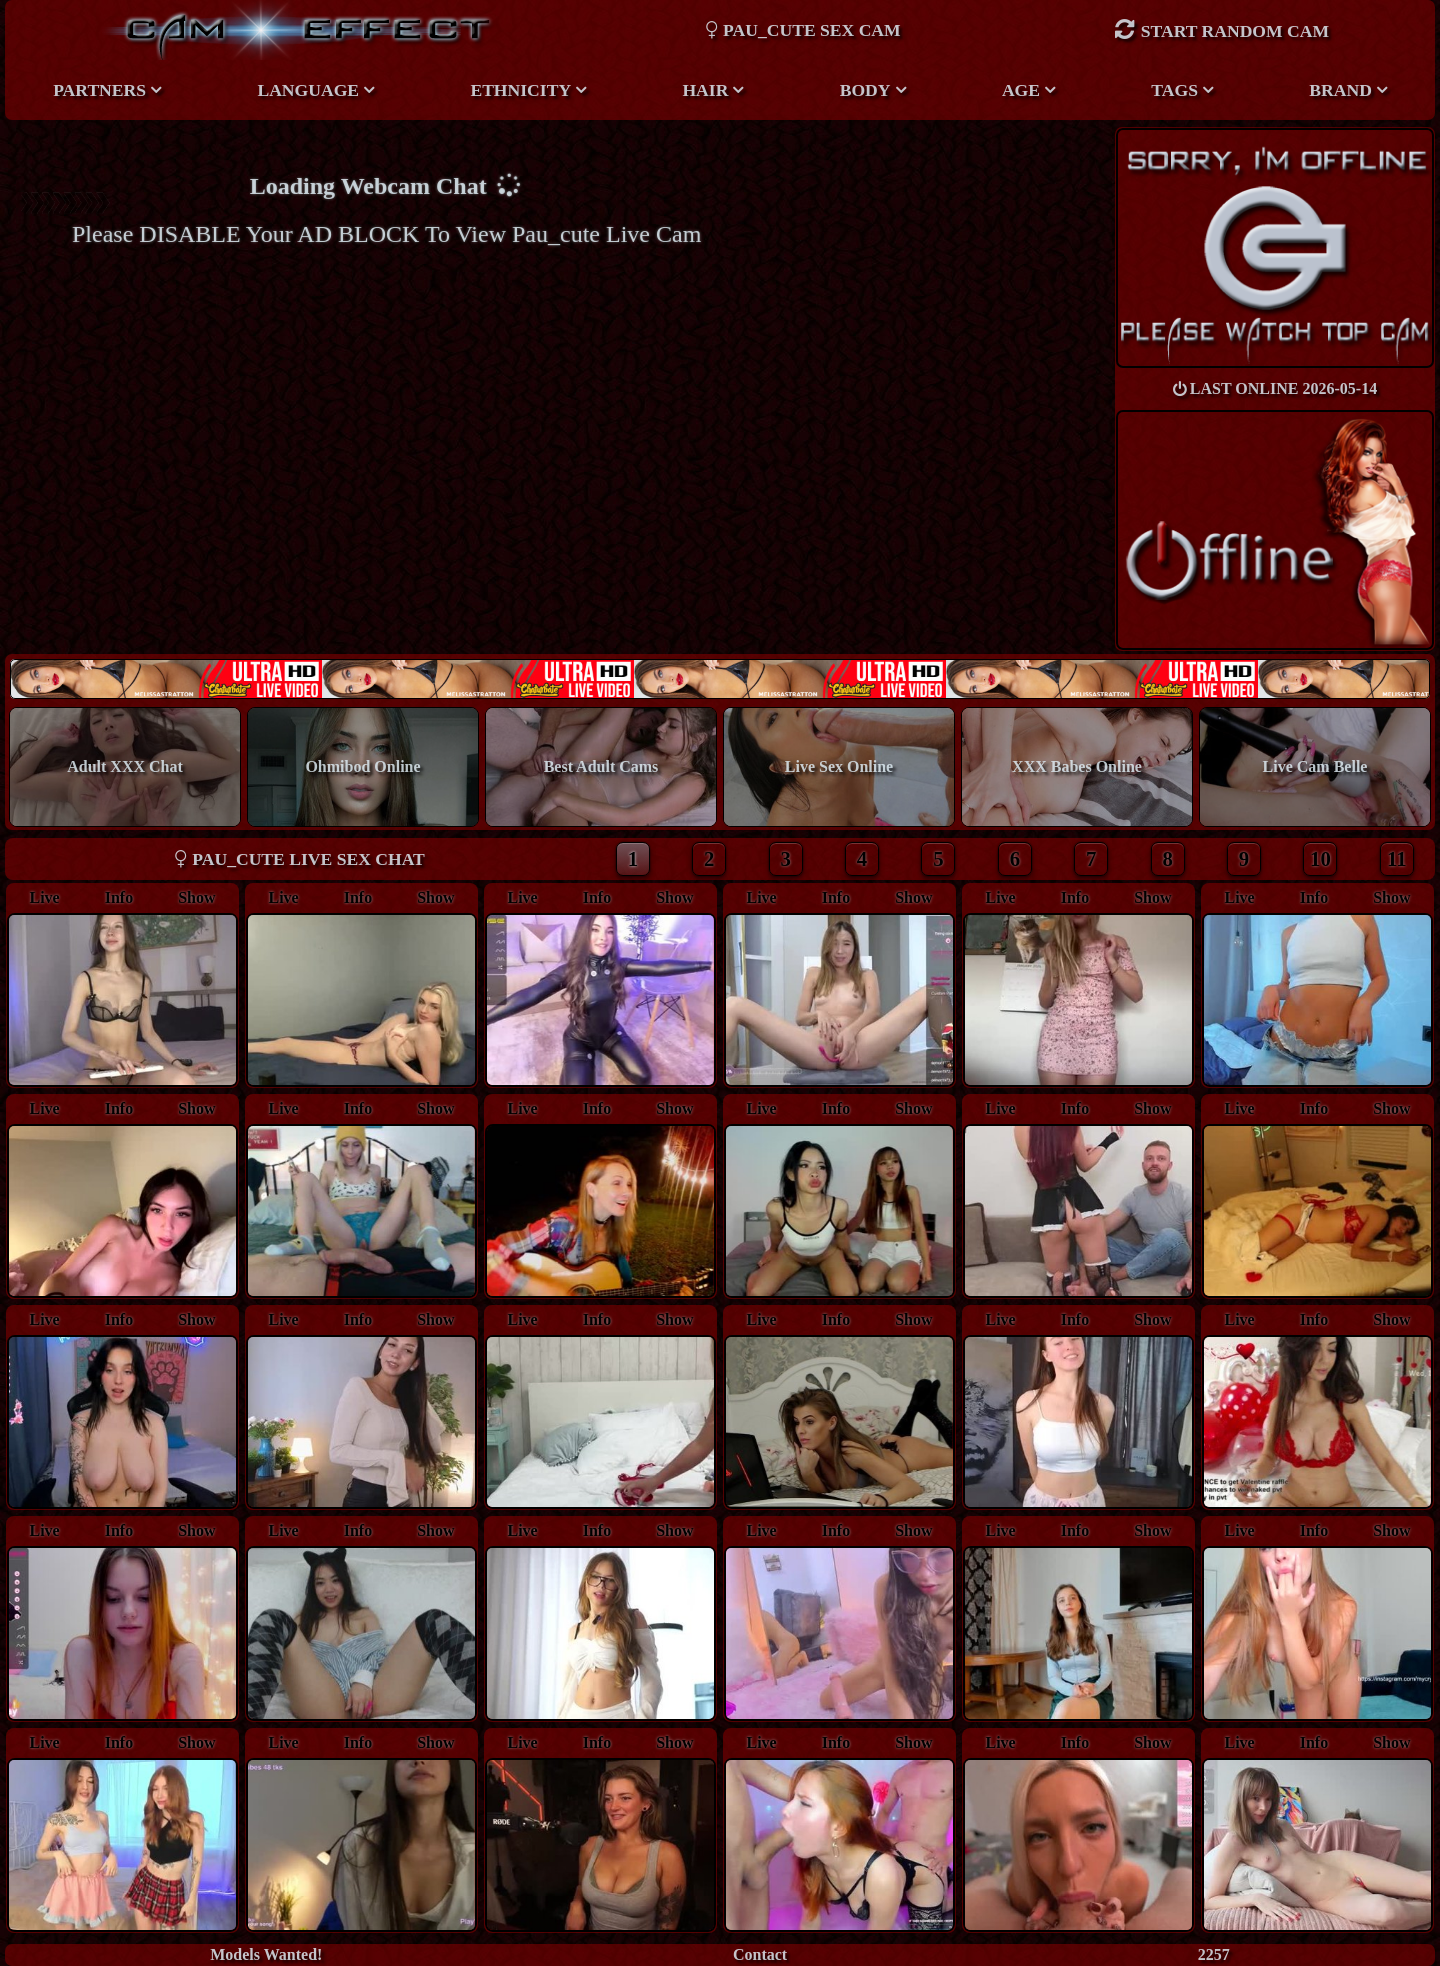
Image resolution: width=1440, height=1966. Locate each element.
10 (1320, 858)
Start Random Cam (1221, 29)
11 (1397, 858)
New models (719, 678)
